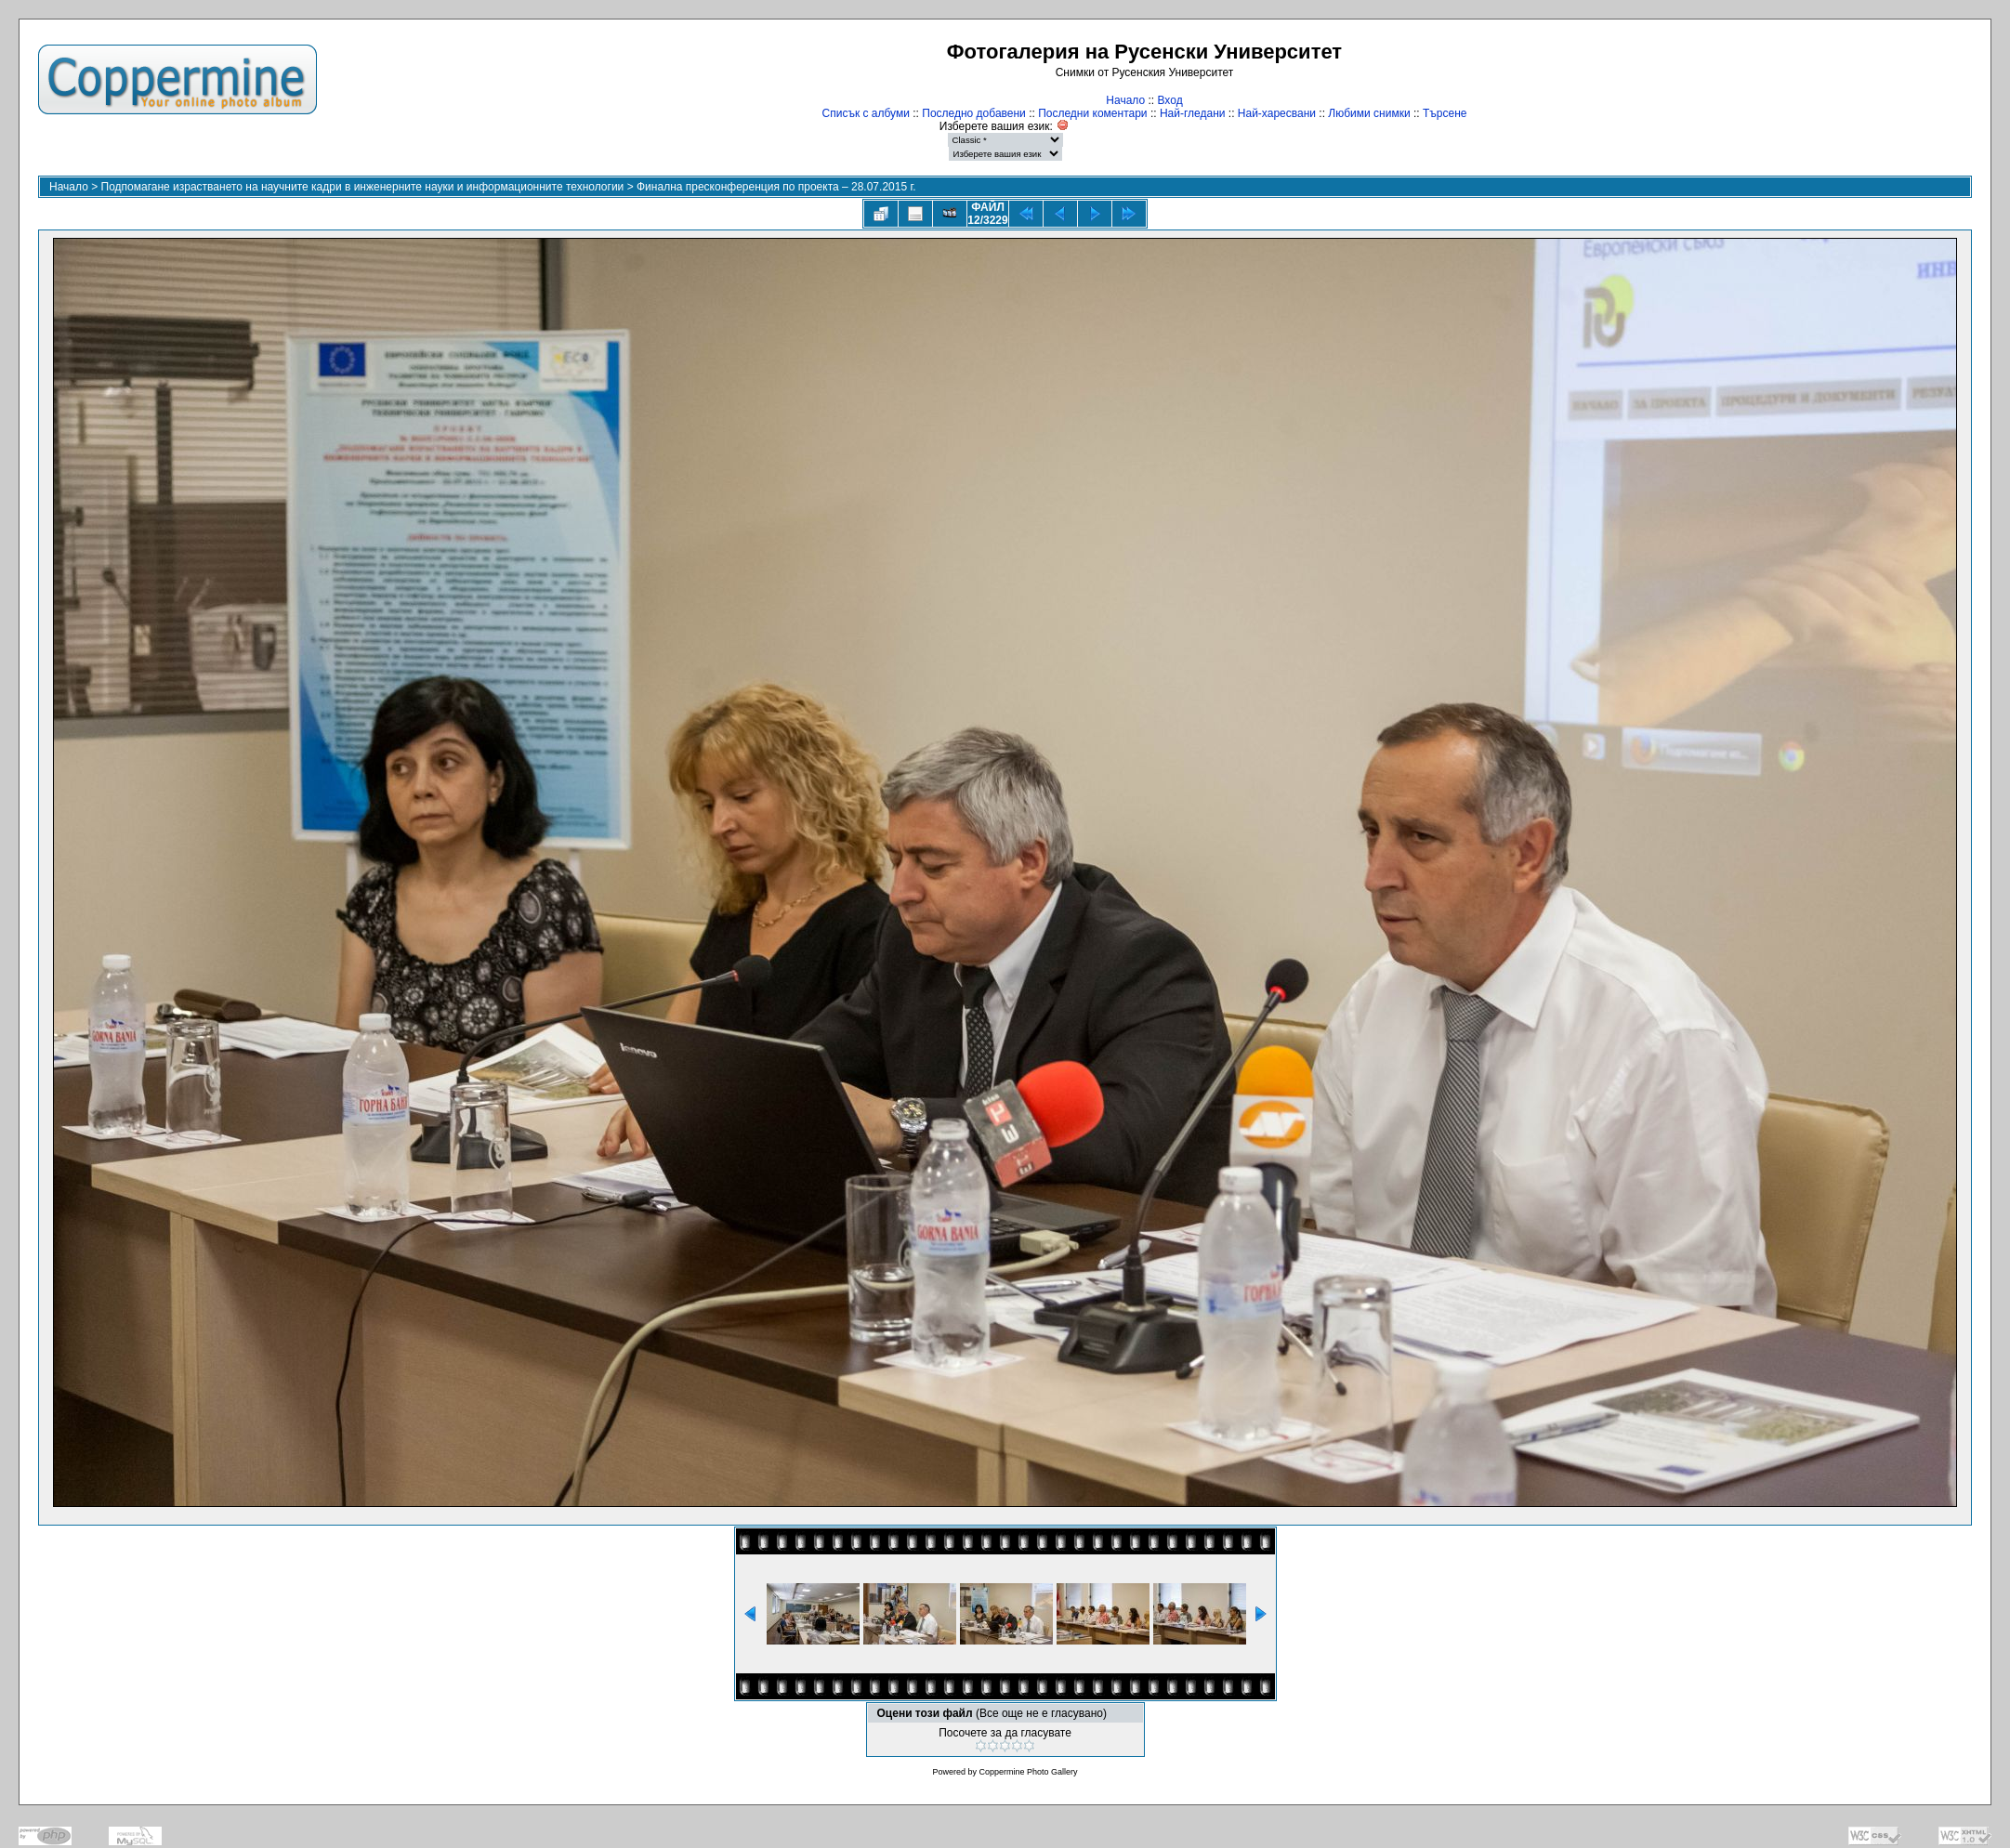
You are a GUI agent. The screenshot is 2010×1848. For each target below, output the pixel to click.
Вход (1170, 100)
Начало (1125, 100)
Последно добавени (974, 113)
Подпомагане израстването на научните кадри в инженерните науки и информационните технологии (362, 186)
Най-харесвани (1277, 113)
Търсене (1444, 113)
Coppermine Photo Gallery (1028, 1771)
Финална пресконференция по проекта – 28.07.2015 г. (776, 186)
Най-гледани (1193, 113)
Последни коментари (1092, 113)
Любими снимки (1369, 113)
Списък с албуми (866, 113)
